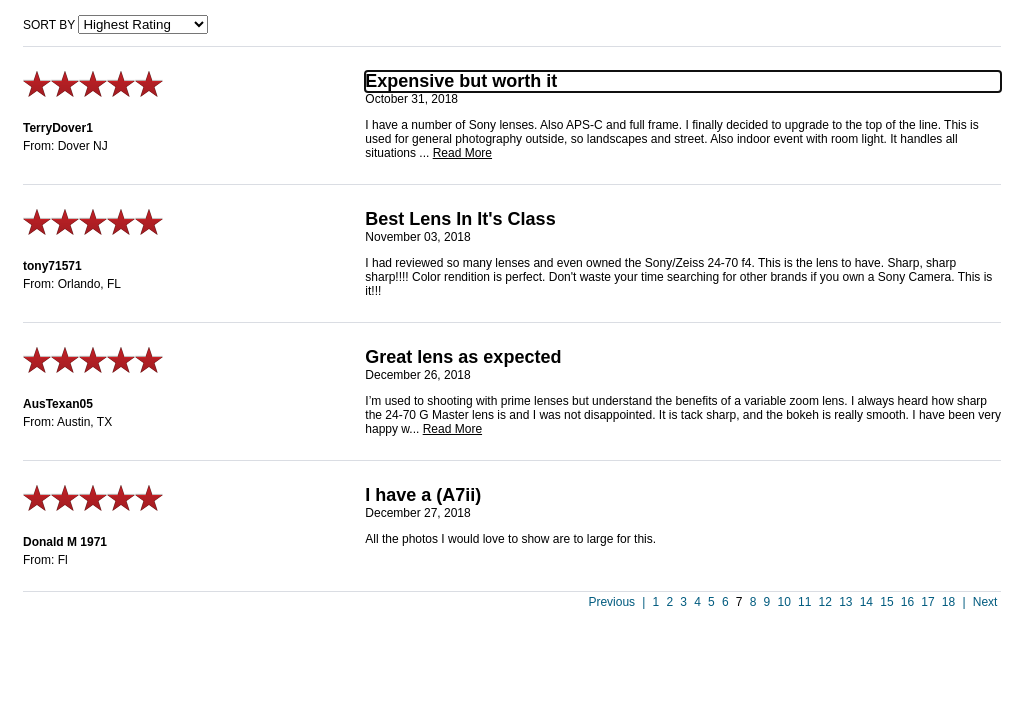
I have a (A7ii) (423, 495)
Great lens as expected (463, 357)
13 (845, 602)
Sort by (49, 25)
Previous (611, 602)
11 (804, 602)
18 (948, 602)
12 (825, 602)
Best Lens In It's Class (460, 219)
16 (907, 602)
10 (783, 602)
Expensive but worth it (461, 81)
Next (985, 602)
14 (866, 602)
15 (886, 602)
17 (927, 602)
